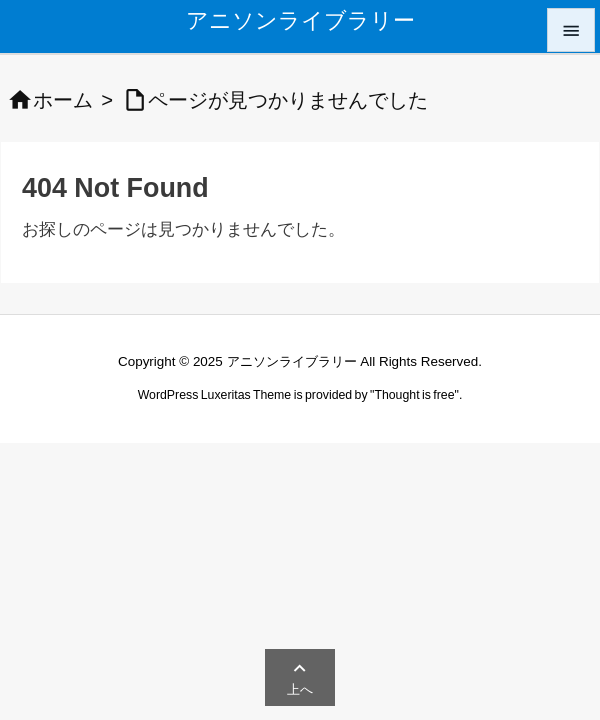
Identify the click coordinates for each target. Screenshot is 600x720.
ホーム (63, 100)
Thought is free (414, 395)
